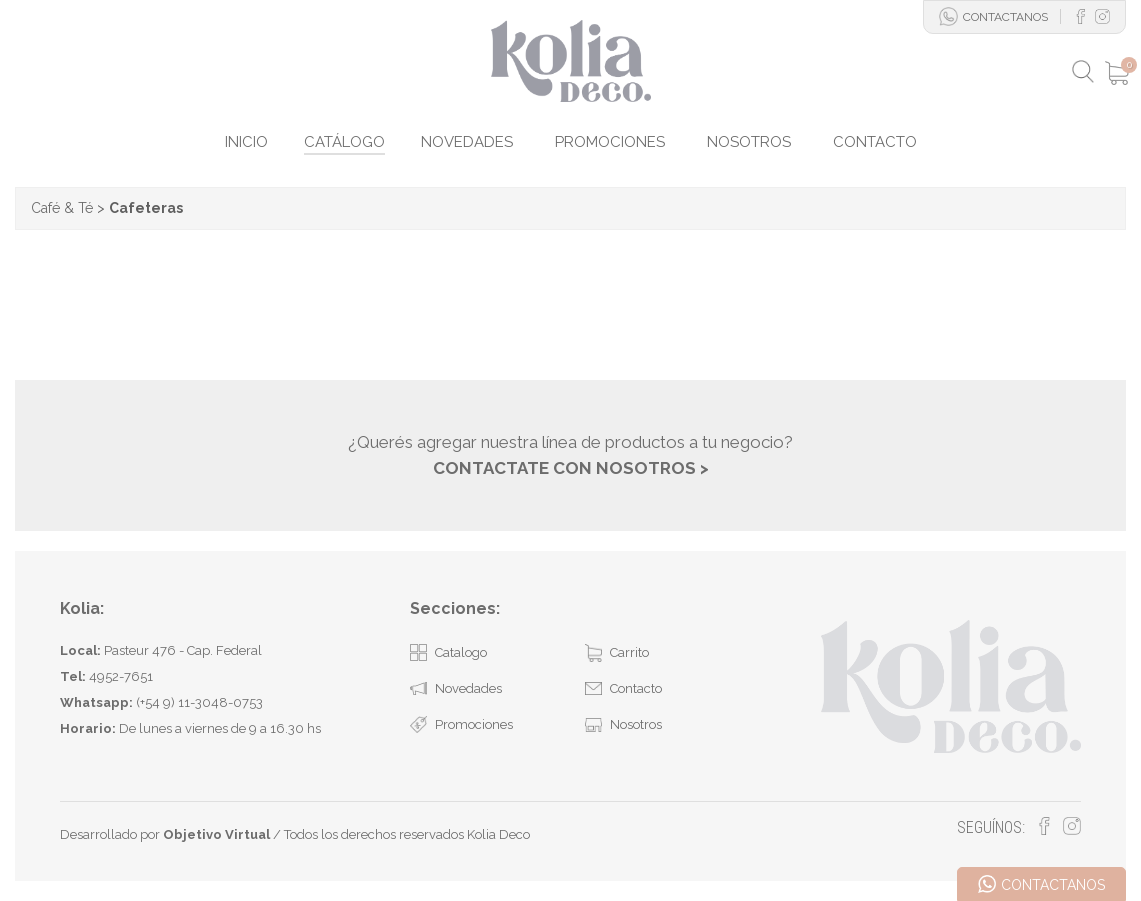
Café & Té (62, 208)
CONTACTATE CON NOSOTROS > (571, 468)
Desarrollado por (165, 834)
